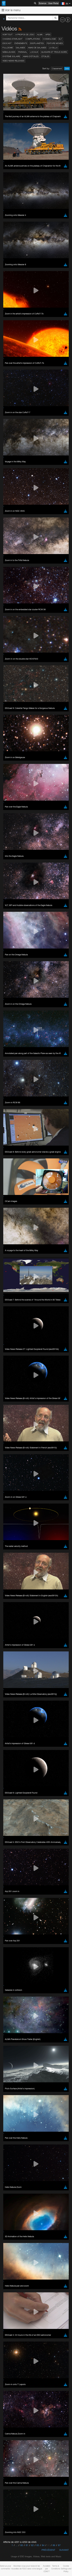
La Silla (53, 47)
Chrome (13, 587)
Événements (20, 43)
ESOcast (7, 43)
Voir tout (7, 34)
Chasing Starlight (12, 39)
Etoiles (45, 56)
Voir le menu (11, 10)
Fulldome (7, 47)
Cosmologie (49, 39)
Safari (12, 596)
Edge (12, 590)
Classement (57, 68)
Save (10, 673)
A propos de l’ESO (24, 34)
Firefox (13, 593)
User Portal (53, 3)
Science (42, 3)
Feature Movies (55, 43)
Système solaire (11, 56)
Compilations (32, 39)
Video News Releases (13, 61)
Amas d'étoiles (31, 56)
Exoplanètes (37, 43)
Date (67, 68)
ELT (60, 39)
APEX (47, 34)
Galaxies (20, 47)
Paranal (22, 52)
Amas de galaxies (37, 47)
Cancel (26, 673)
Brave (12, 584)
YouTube (7, 489)
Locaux (34, 52)
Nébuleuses (8, 52)
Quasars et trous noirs (54, 52)
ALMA (40, 34)
